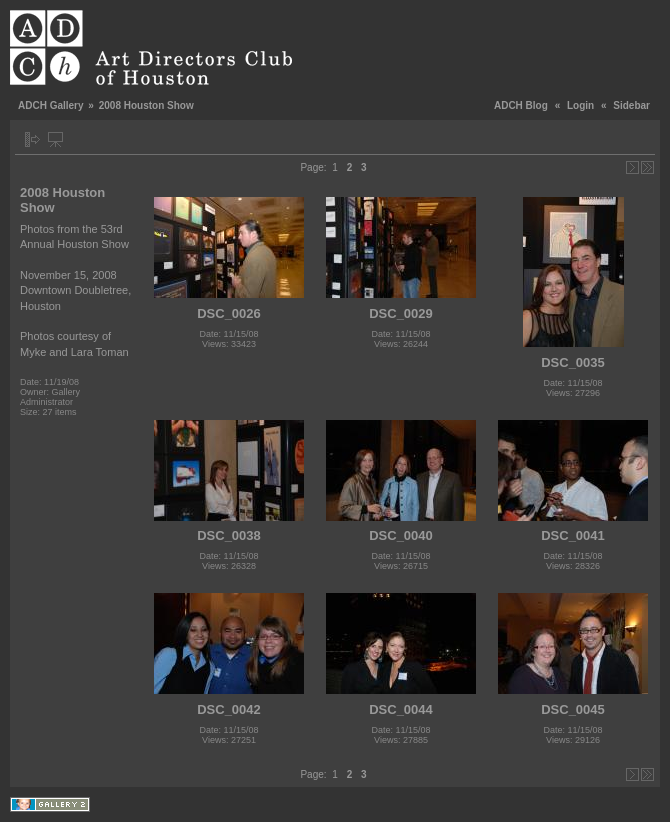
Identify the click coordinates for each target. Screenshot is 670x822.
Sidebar (631, 105)
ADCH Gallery (51, 105)
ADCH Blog (521, 105)
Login (580, 105)
